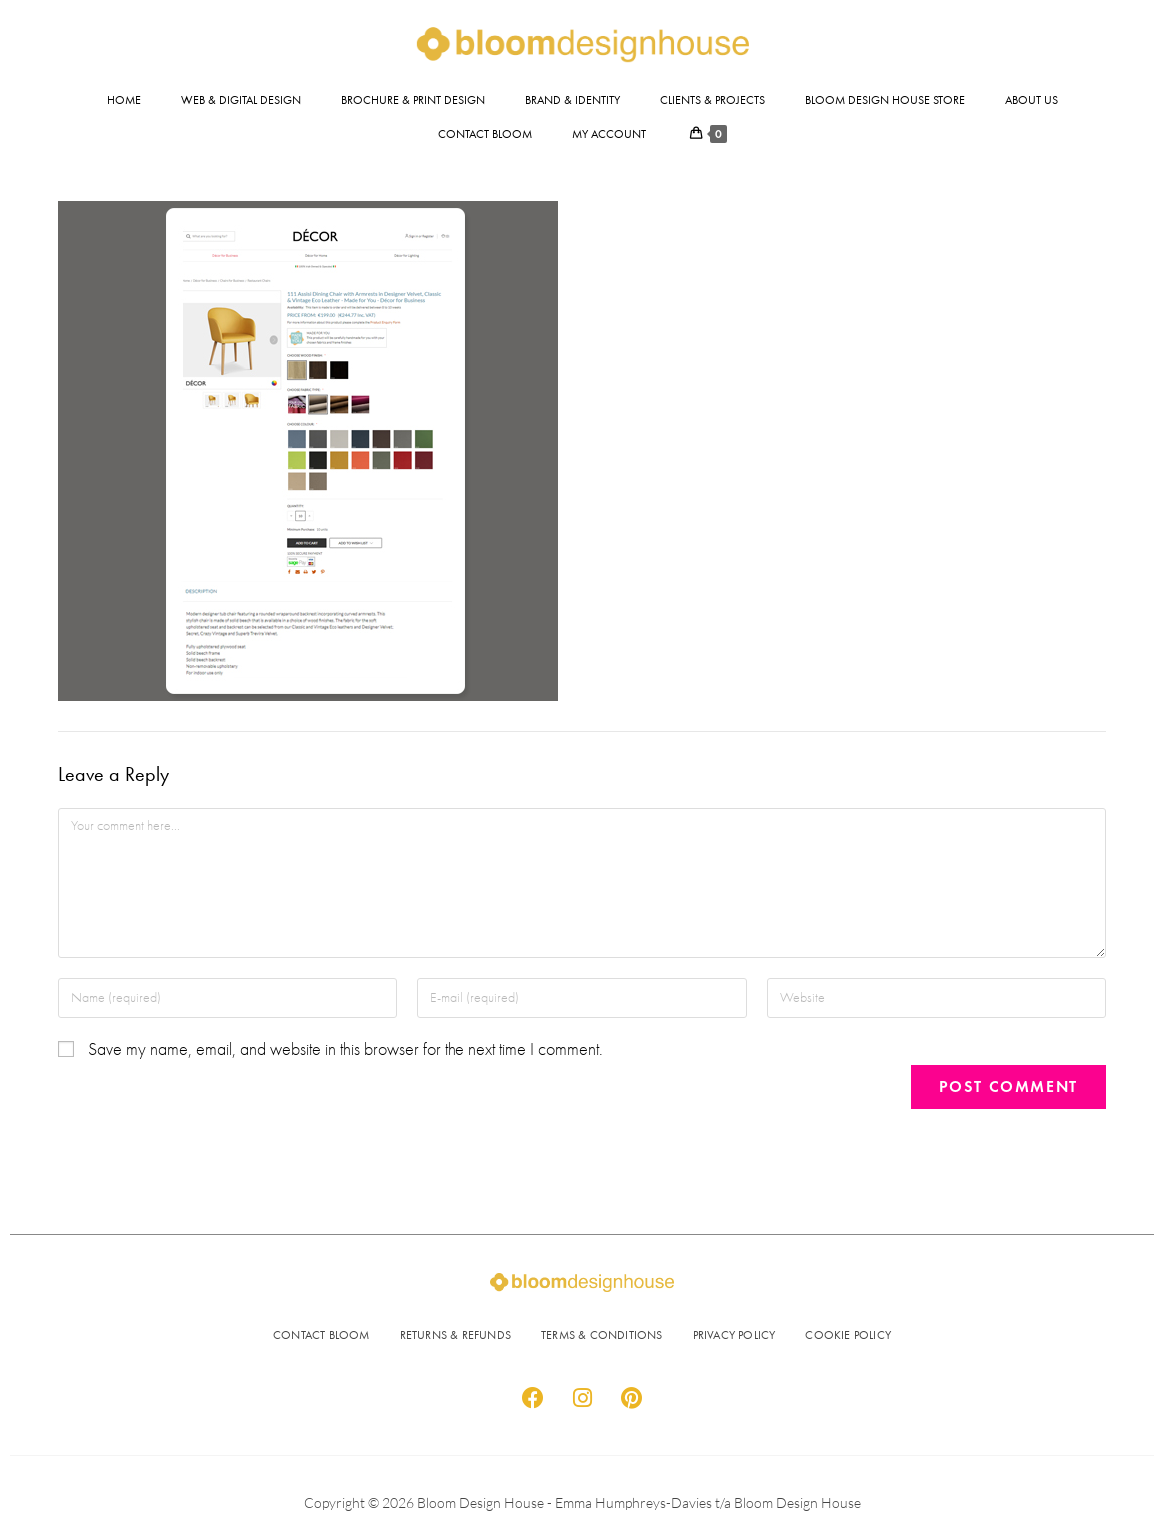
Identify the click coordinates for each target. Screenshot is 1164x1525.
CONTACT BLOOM (321, 1335)
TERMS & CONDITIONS (602, 1335)
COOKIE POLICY (848, 1335)
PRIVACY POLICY (734, 1335)
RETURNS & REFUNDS (455, 1335)
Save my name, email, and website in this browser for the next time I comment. (345, 1049)
